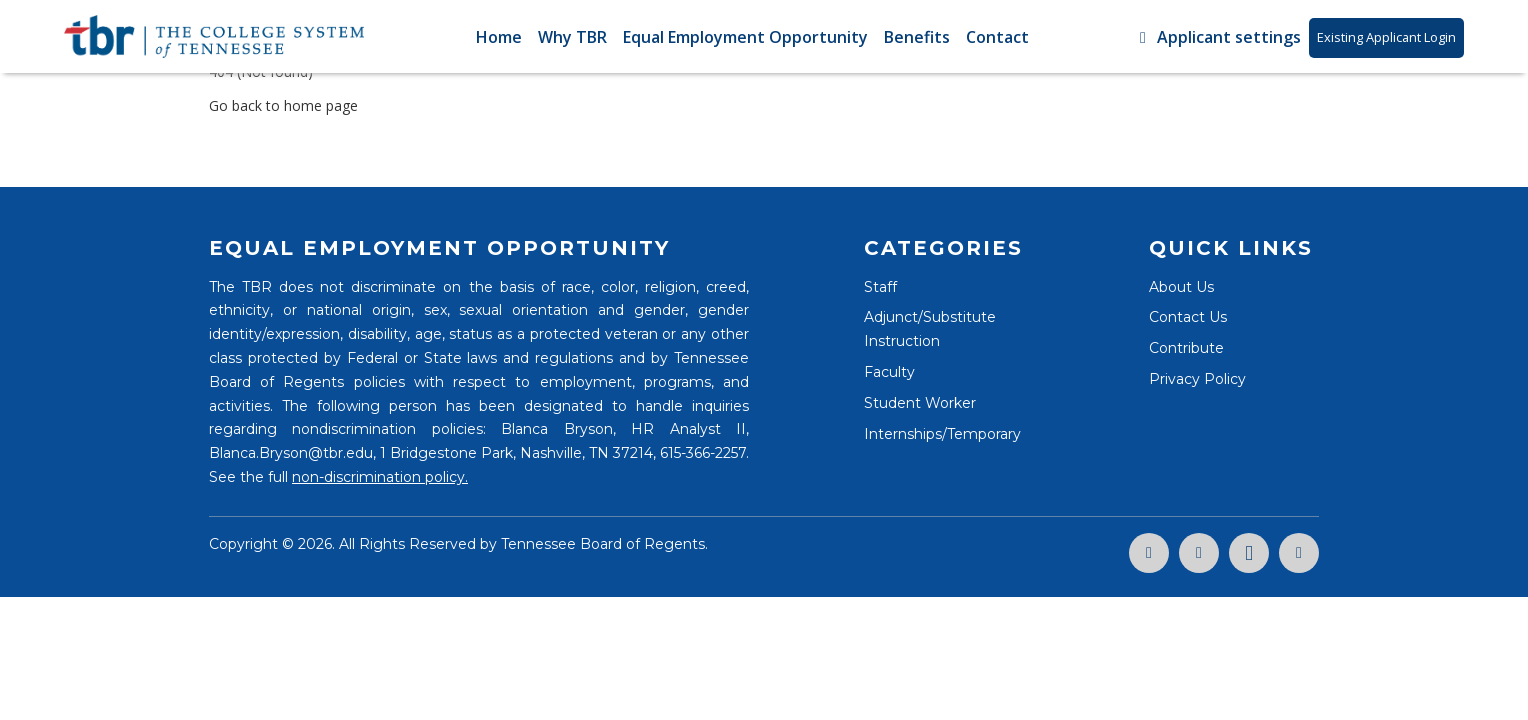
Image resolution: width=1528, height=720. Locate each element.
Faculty (889, 372)
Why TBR (572, 37)
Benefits (917, 37)
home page (321, 105)
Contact (997, 37)
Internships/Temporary (942, 434)
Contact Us (1188, 317)
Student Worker (920, 403)
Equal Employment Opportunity (745, 37)
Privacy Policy (1197, 379)
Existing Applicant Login (1386, 37)
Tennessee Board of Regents (603, 544)
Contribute (1186, 348)
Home (499, 37)
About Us (1181, 287)
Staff (880, 287)
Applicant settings (1217, 37)
